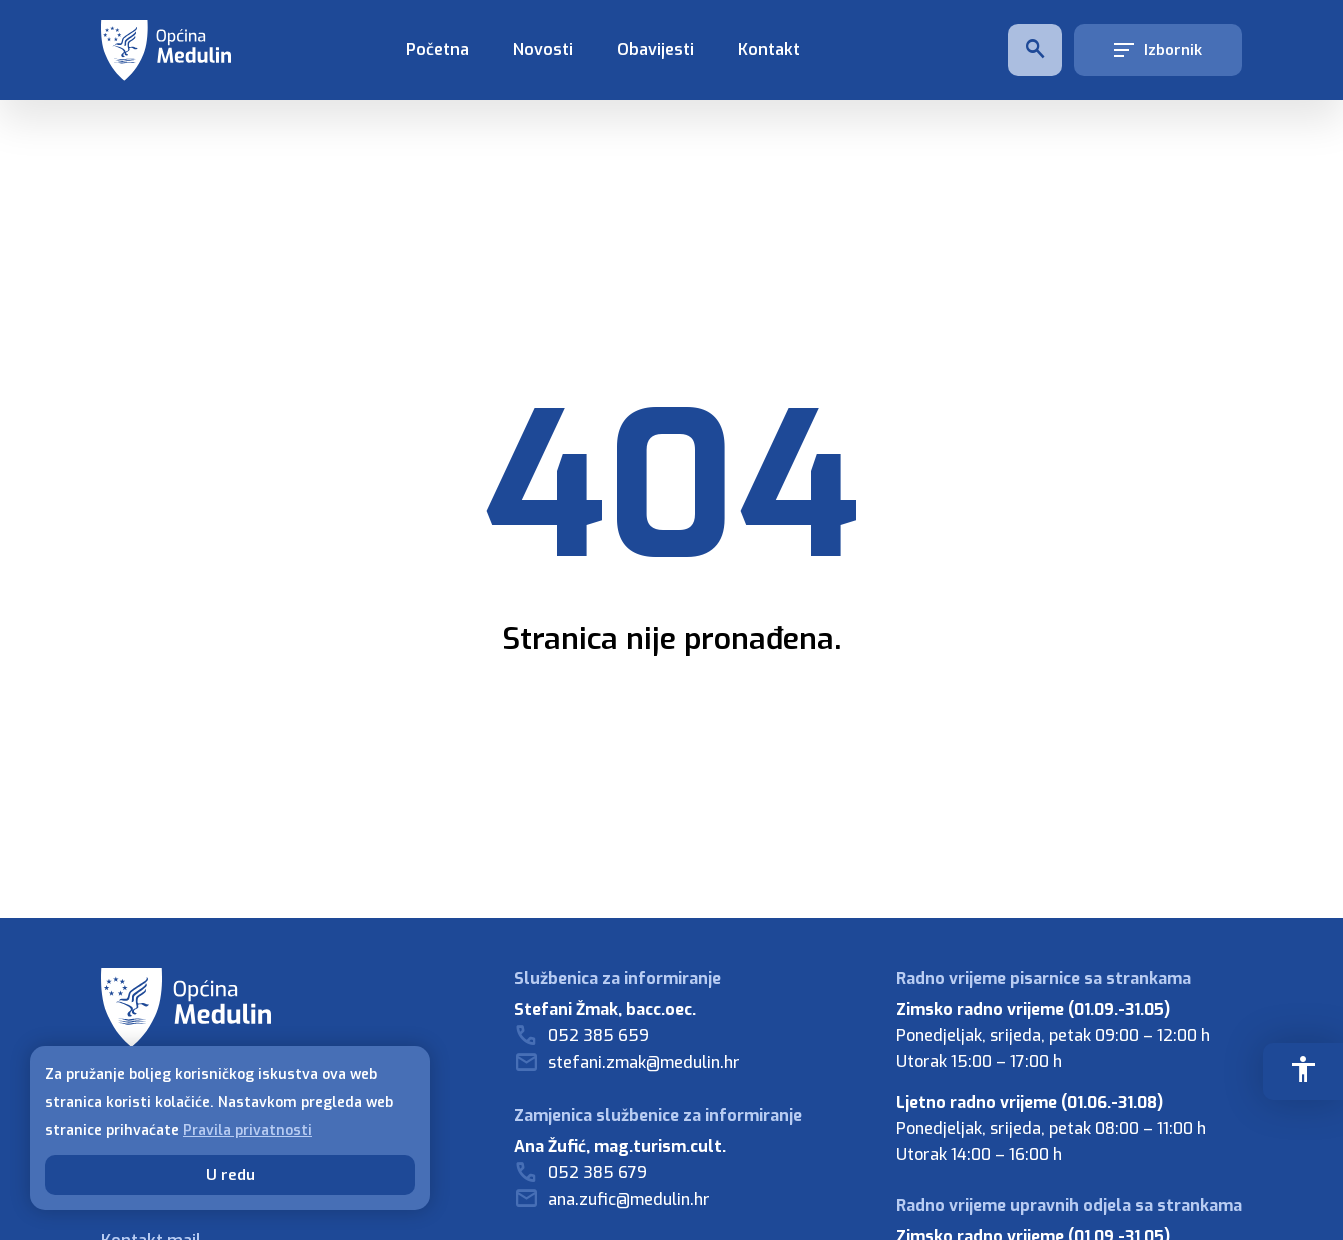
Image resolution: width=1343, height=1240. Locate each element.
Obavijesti (655, 49)
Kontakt (769, 49)
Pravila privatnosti (247, 1130)
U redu (230, 1175)
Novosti (543, 49)
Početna (437, 49)
